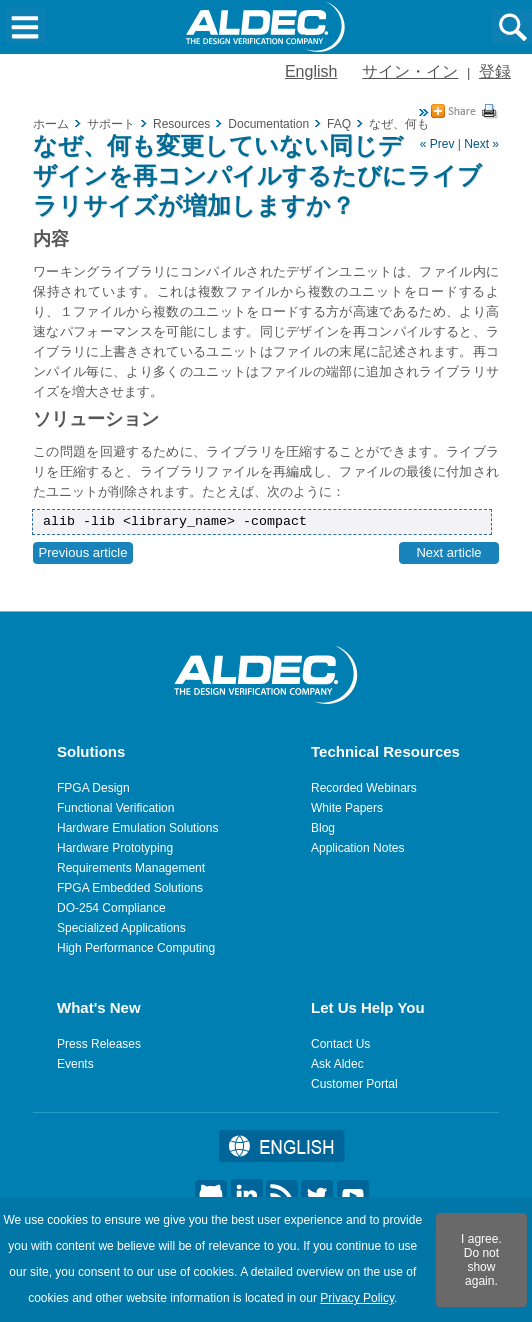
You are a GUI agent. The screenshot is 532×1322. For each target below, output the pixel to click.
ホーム (51, 124)
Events (75, 1064)
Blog (323, 828)
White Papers (347, 808)
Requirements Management (131, 868)
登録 (495, 71)
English (311, 71)
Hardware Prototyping (115, 848)
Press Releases (99, 1044)
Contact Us (340, 1044)
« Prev (437, 144)
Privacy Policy (357, 1298)
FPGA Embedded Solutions (130, 888)
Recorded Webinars (364, 788)
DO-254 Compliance (111, 908)
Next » (481, 144)
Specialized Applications (121, 928)
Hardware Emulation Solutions (137, 828)
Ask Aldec (337, 1064)
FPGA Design (93, 788)
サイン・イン (410, 71)
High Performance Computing (136, 948)
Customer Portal (354, 1084)
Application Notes (357, 848)
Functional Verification (115, 808)
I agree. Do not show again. (481, 1260)
